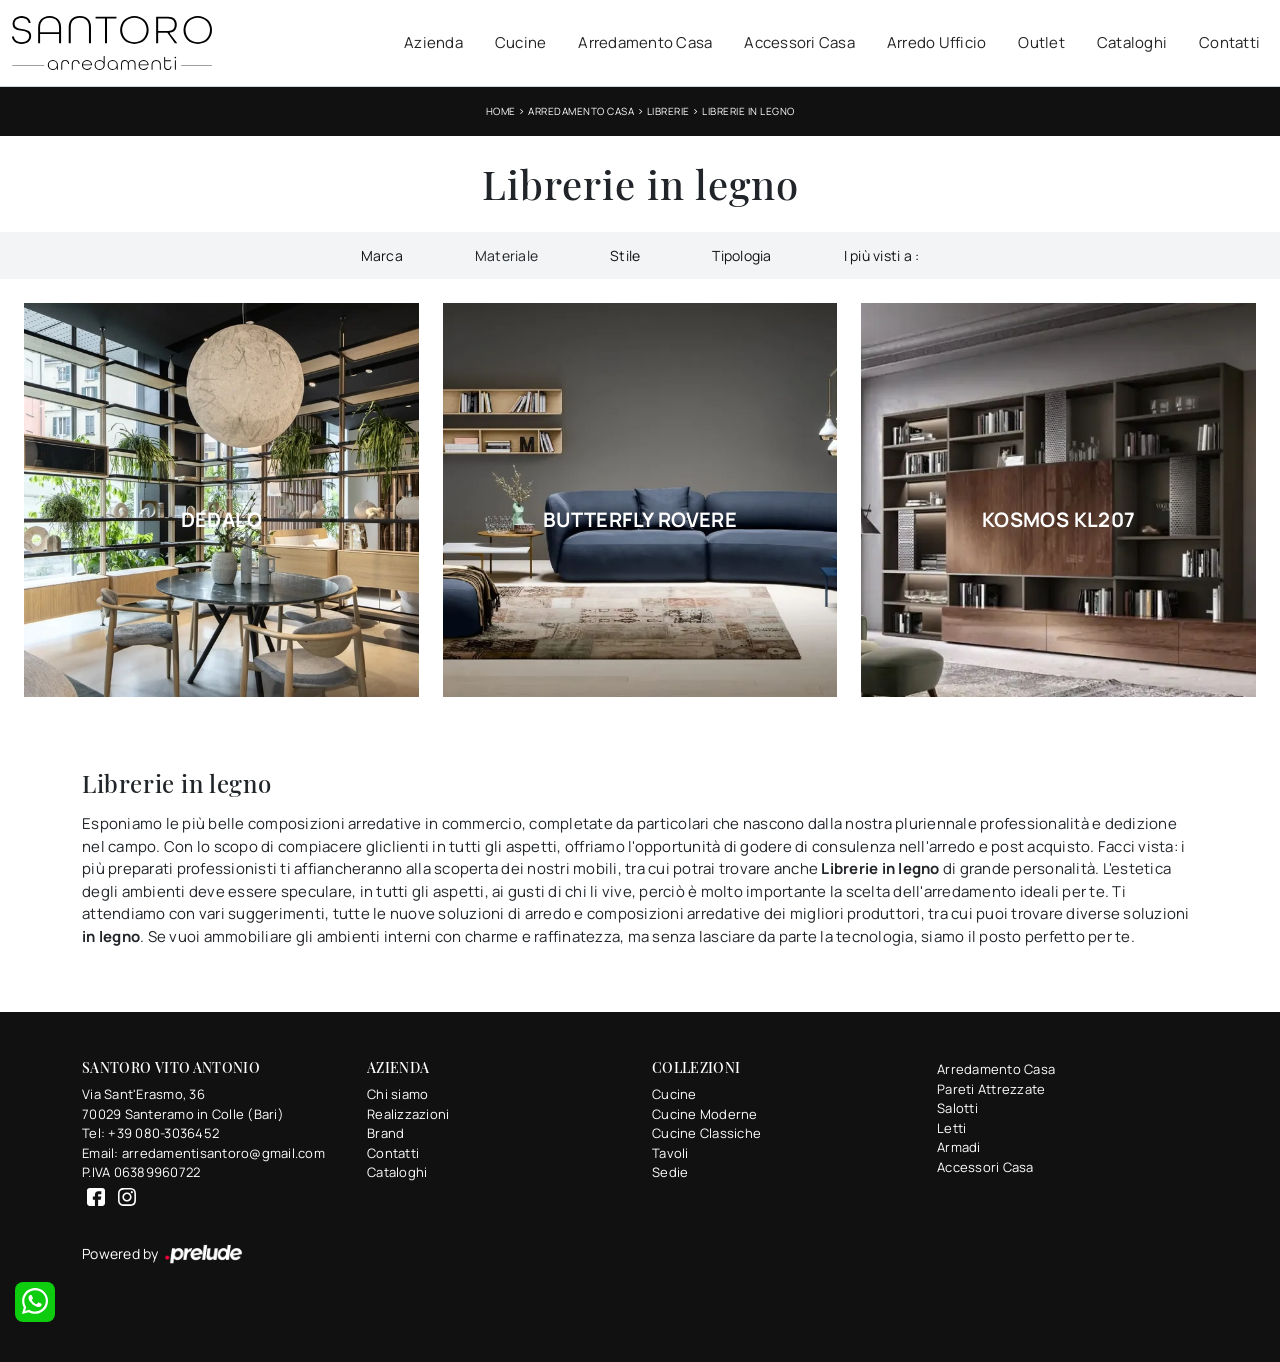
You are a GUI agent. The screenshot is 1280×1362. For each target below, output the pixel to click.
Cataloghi (1132, 42)
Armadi (959, 1147)
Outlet (1041, 42)
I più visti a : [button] (882, 255)
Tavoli (670, 1153)
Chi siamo (397, 1094)
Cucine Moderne (705, 1114)
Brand (385, 1133)
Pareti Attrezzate (991, 1089)
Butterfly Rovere (640, 520)
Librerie (668, 111)
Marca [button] (382, 255)
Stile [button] (625, 255)
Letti (951, 1128)
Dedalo (221, 520)
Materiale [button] (506, 255)
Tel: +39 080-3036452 (150, 1133)
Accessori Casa (799, 42)
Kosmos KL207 (1059, 520)
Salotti (957, 1108)
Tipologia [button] (741, 255)
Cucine (521, 42)
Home (501, 111)
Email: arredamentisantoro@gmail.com (203, 1153)
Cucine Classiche (706, 1133)
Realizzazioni (408, 1114)
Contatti (1229, 42)
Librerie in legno (748, 111)
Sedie (670, 1172)
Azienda (433, 42)
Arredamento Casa (645, 42)
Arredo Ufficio (937, 42)
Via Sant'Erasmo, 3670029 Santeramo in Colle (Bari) (183, 1104)
